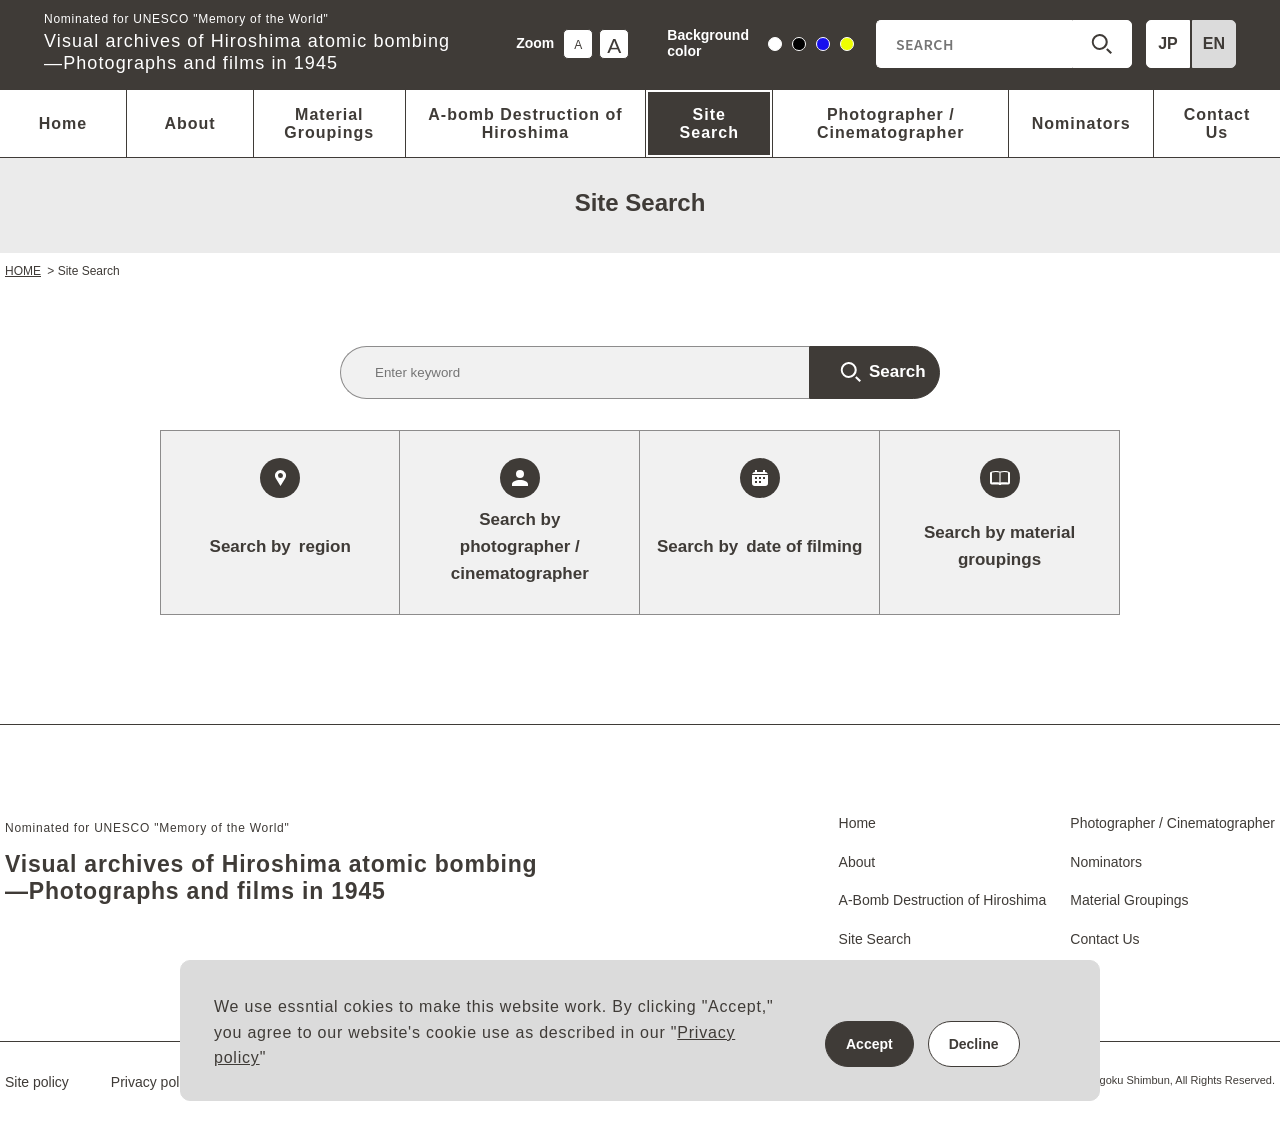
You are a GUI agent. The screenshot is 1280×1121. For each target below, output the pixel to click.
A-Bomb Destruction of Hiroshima (943, 900)
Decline (974, 1044)
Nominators (1081, 123)
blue (823, 46)
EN (1214, 43)
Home (63, 123)
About (189, 123)
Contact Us (1217, 123)
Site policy (37, 1082)
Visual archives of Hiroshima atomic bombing (247, 44)
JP (1168, 43)
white (775, 46)
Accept (869, 1044)
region (280, 546)
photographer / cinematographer (520, 544)
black (799, 46)
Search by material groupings (999, 546)
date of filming (759, 546)
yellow (847, 46)
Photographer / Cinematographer (890, 123)
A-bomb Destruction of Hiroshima (525, 123)
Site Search (709, 123)
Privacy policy (154, 1082)
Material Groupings (329, 123)
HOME (23, 271)
